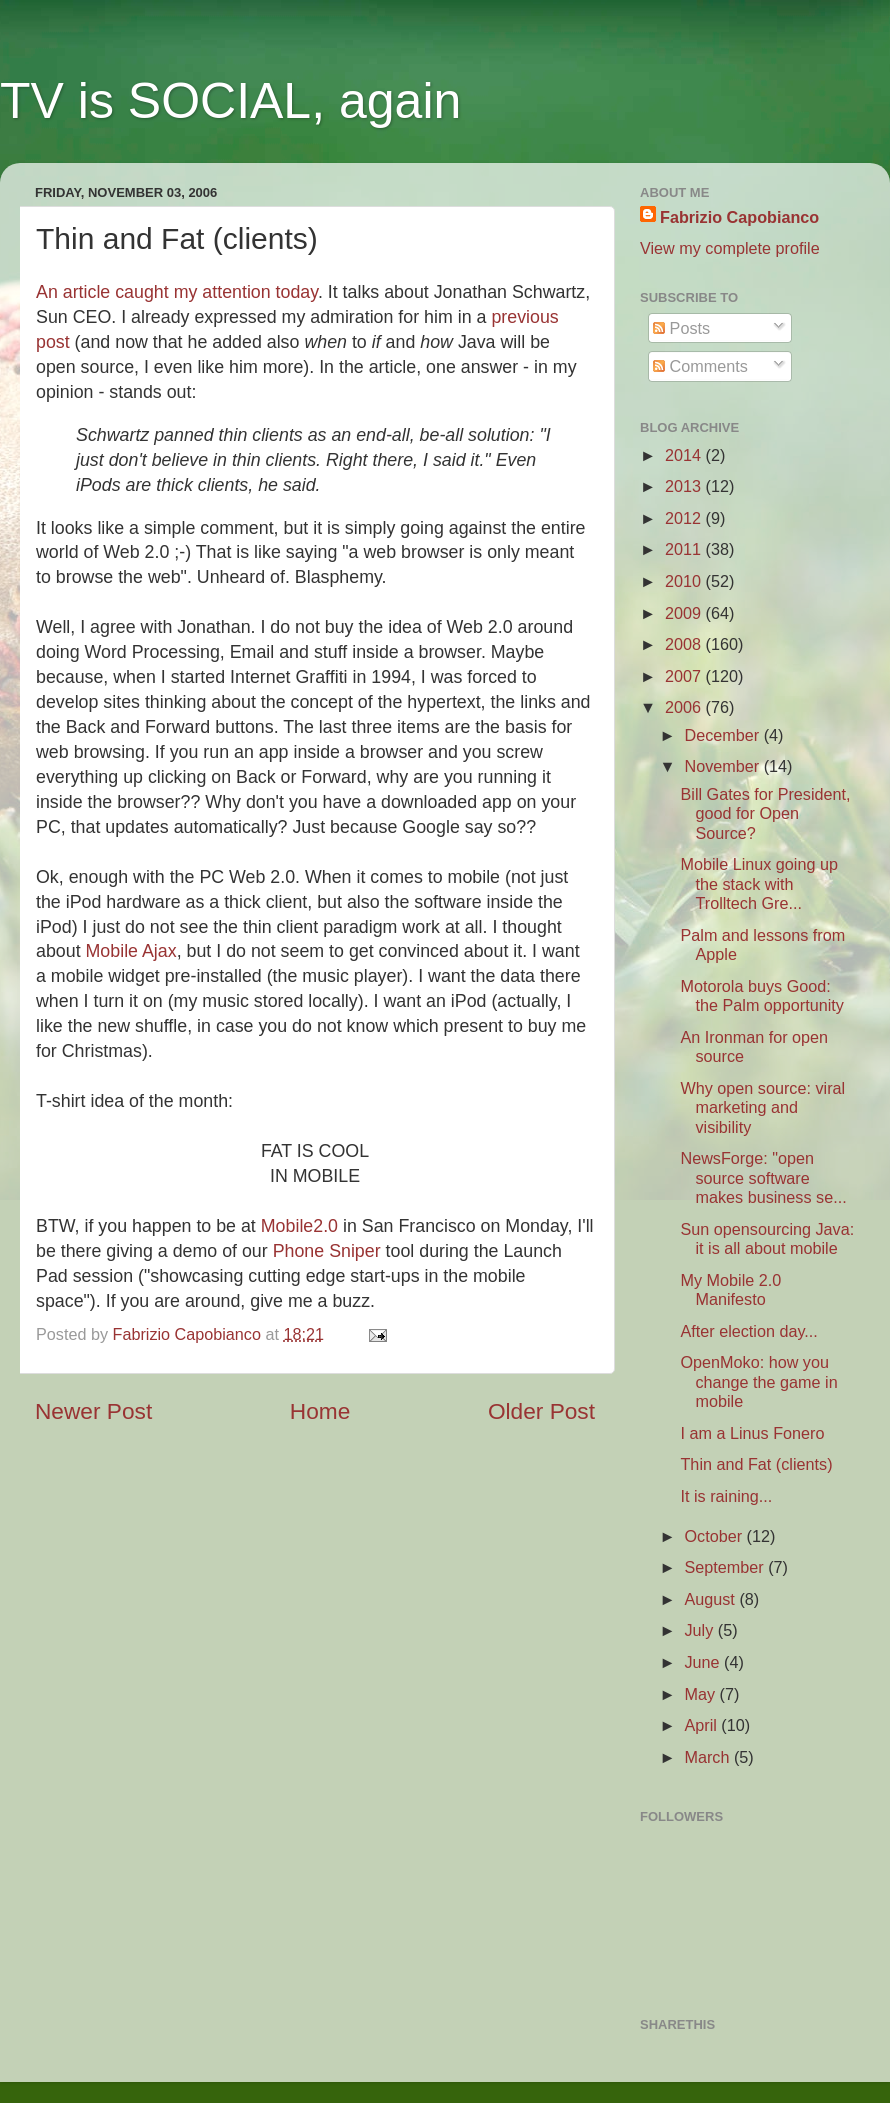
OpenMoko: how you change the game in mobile (758, 1381)
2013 (685, 486)
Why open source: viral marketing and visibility (762, 1107)
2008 (685, 644)
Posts (681, 328)
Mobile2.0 (299, 1226)
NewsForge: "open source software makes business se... (763, 1177)
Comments (700, 366)
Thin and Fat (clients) (756, 1464)
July (700, 1630)
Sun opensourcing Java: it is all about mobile (767, 1238)
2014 (685, 455)
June (704, 1662)
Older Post (541, 1411)
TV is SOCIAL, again (230, 101)
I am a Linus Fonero (752, 1433)
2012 (685, 518)
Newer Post (93, 1411)
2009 (685, 613)
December (723, 735)
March (708, 1757)
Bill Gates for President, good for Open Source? (765, 813)
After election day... (748, 1331)
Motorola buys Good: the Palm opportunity (761, 995)
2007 (685, 676)
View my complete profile (730, 248)
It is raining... (726, 1496)
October (715, 1536)
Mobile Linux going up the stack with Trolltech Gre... (759, 883)
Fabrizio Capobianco (189, 1334)
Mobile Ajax (131, 951)
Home (320, 1411)
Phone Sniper (327, 1251)
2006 (685, 707)
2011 (685, 549)
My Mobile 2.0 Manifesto (730, 1289)
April (702, 1725)
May (701, 1694)
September (726, 1567)
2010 (685, 581)
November (723, 766)
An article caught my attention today (177, 292)
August (711, 1599)
